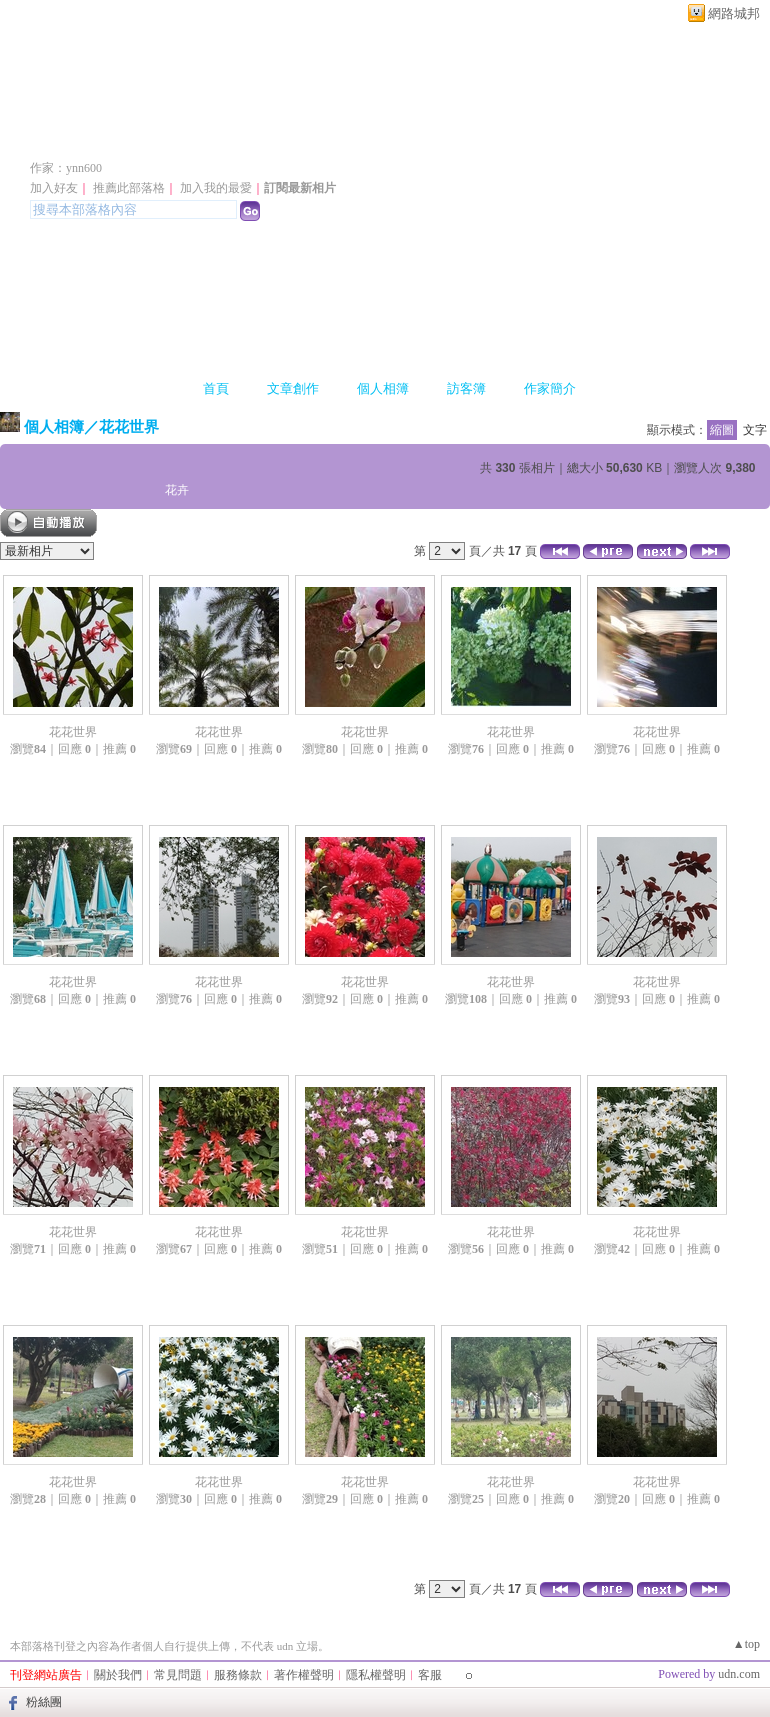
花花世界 (129, 426)
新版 (320, 138)
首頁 (216, 388)
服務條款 (238, 1675)
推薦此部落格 (129, 188)
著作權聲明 (304, 1675)
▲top (746, 1644)
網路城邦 (734, 13)
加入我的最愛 (216, 188)
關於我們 (118, 1675)
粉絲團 (44, 1702)
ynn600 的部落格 (133, 138)
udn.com (739, 1674)
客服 (430, 1675)
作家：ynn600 (66, 168)
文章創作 (293, 388)
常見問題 (178, 1675)
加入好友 (54, 188)
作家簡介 (550, 388)
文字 (755, 430)
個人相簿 (383, 388)
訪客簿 (466, 388)
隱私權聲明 (376, 1675)
